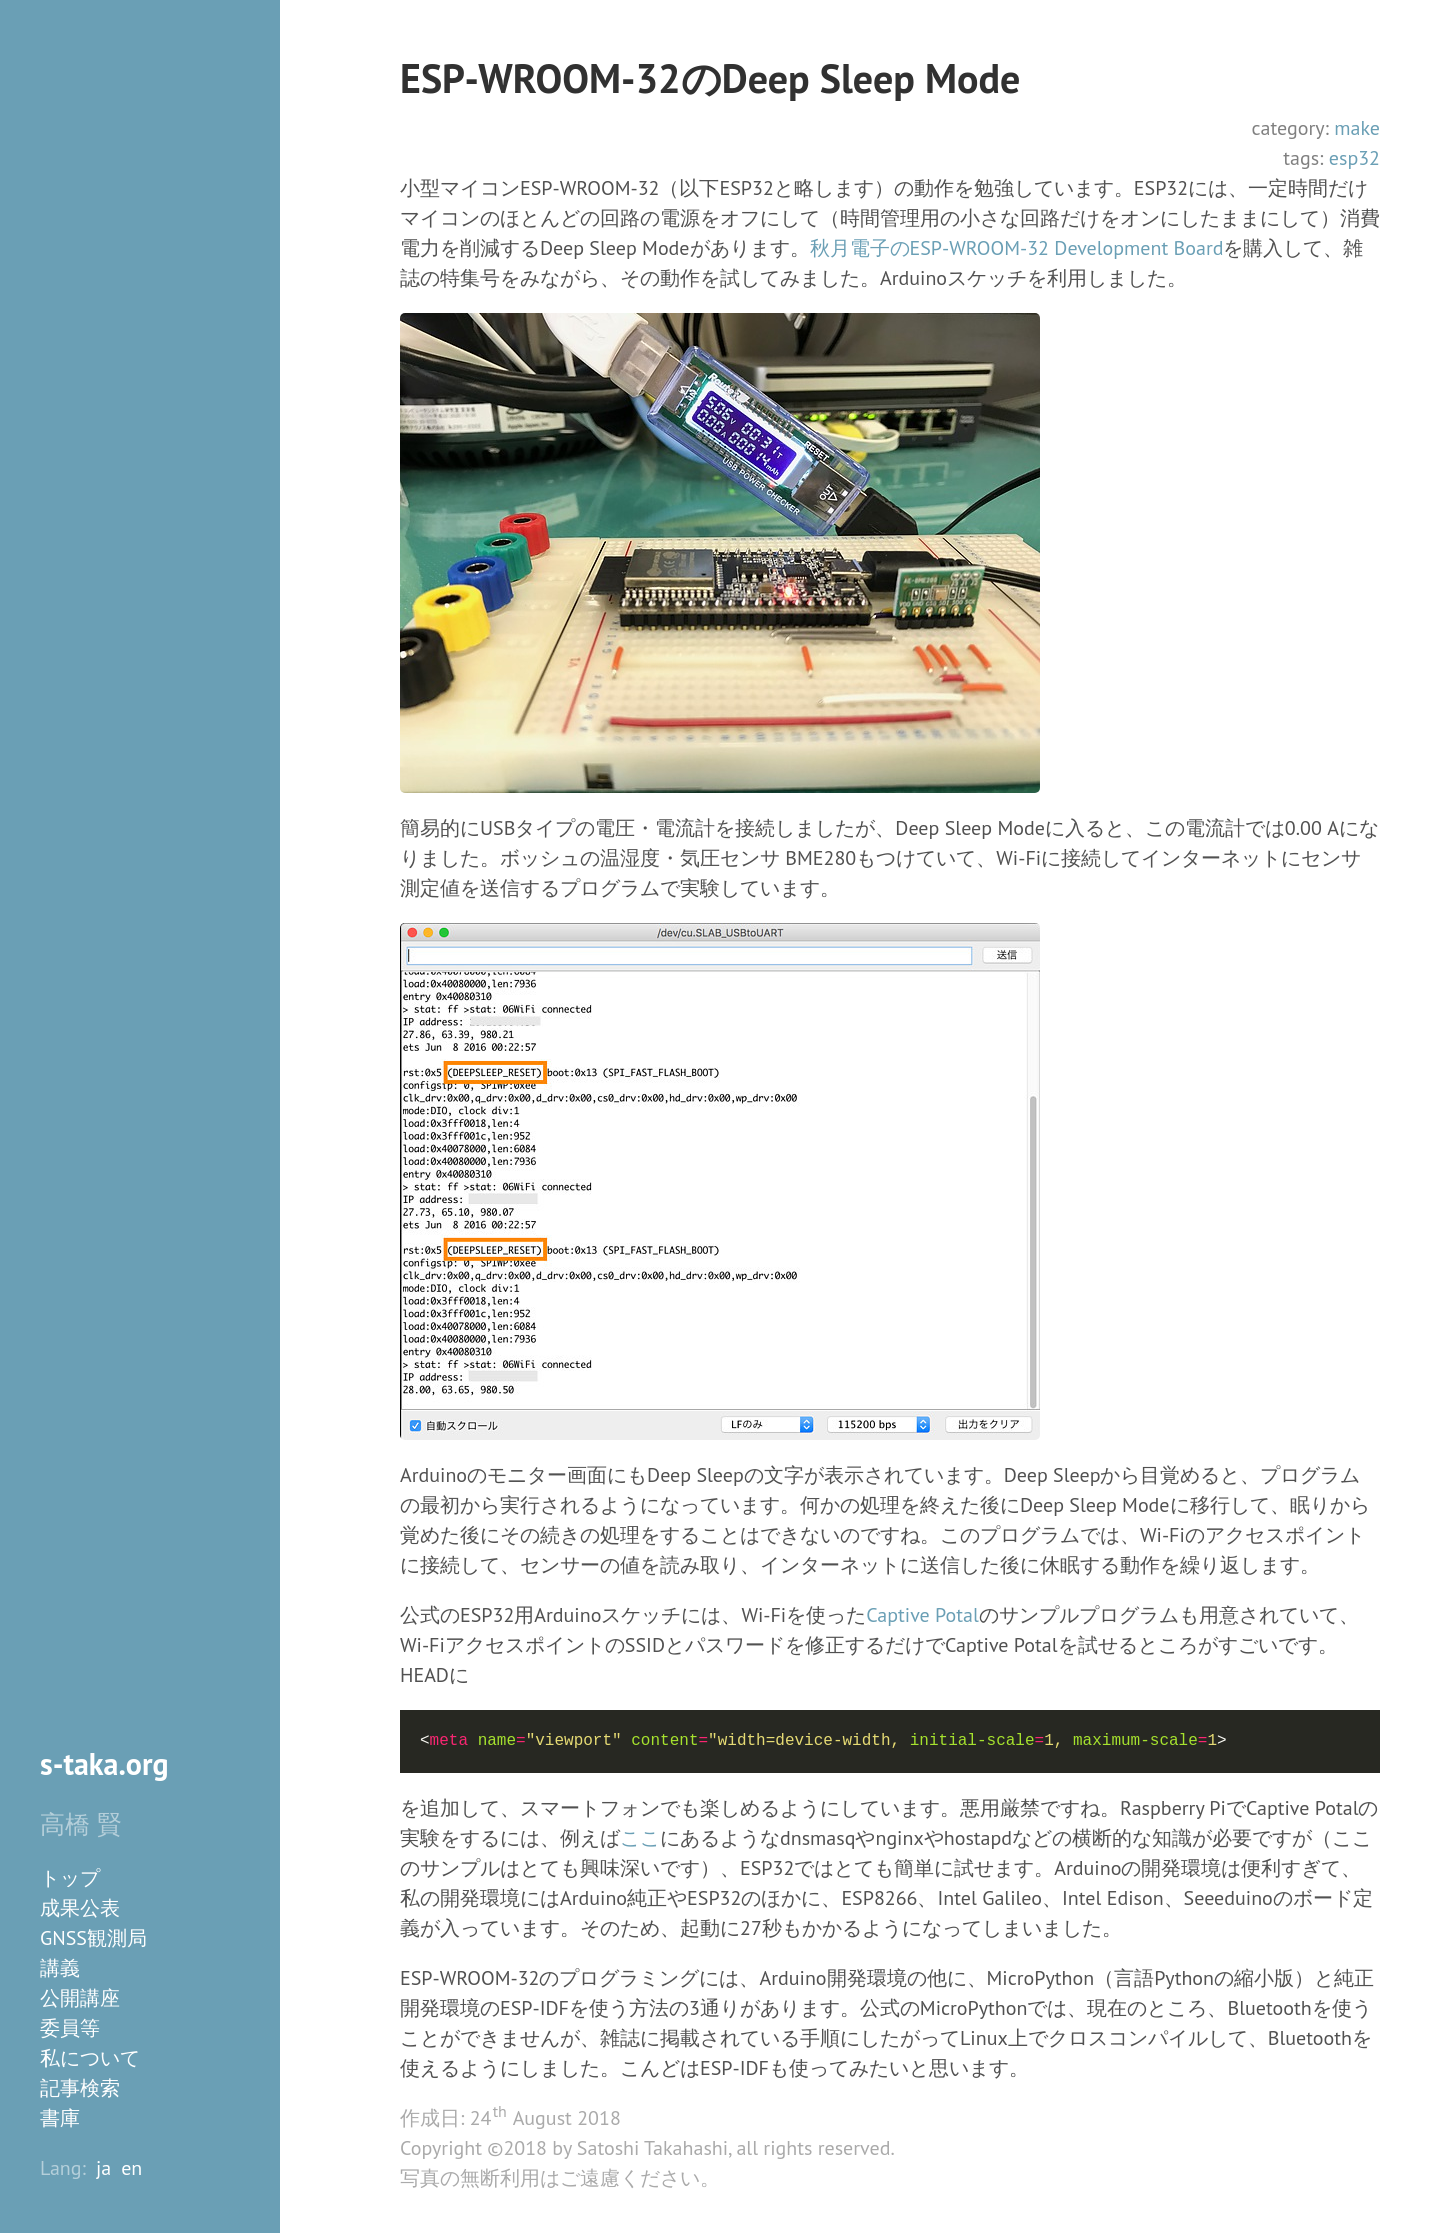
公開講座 (80, 1998)
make (1357, 128)
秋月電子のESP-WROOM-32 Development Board (1017, 248)
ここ (640, 1838)
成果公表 (80, 1908)
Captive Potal (922, 1615)
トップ (70, 1878)
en (131, 2168)
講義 (60, 1968)
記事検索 (80, 2088)
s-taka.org (104, 1763)
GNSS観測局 (93, 1938)
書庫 (60, 2118)
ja (103, 2168)
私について (90, 2058)
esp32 (1354, 158)
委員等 (70, 2028)
